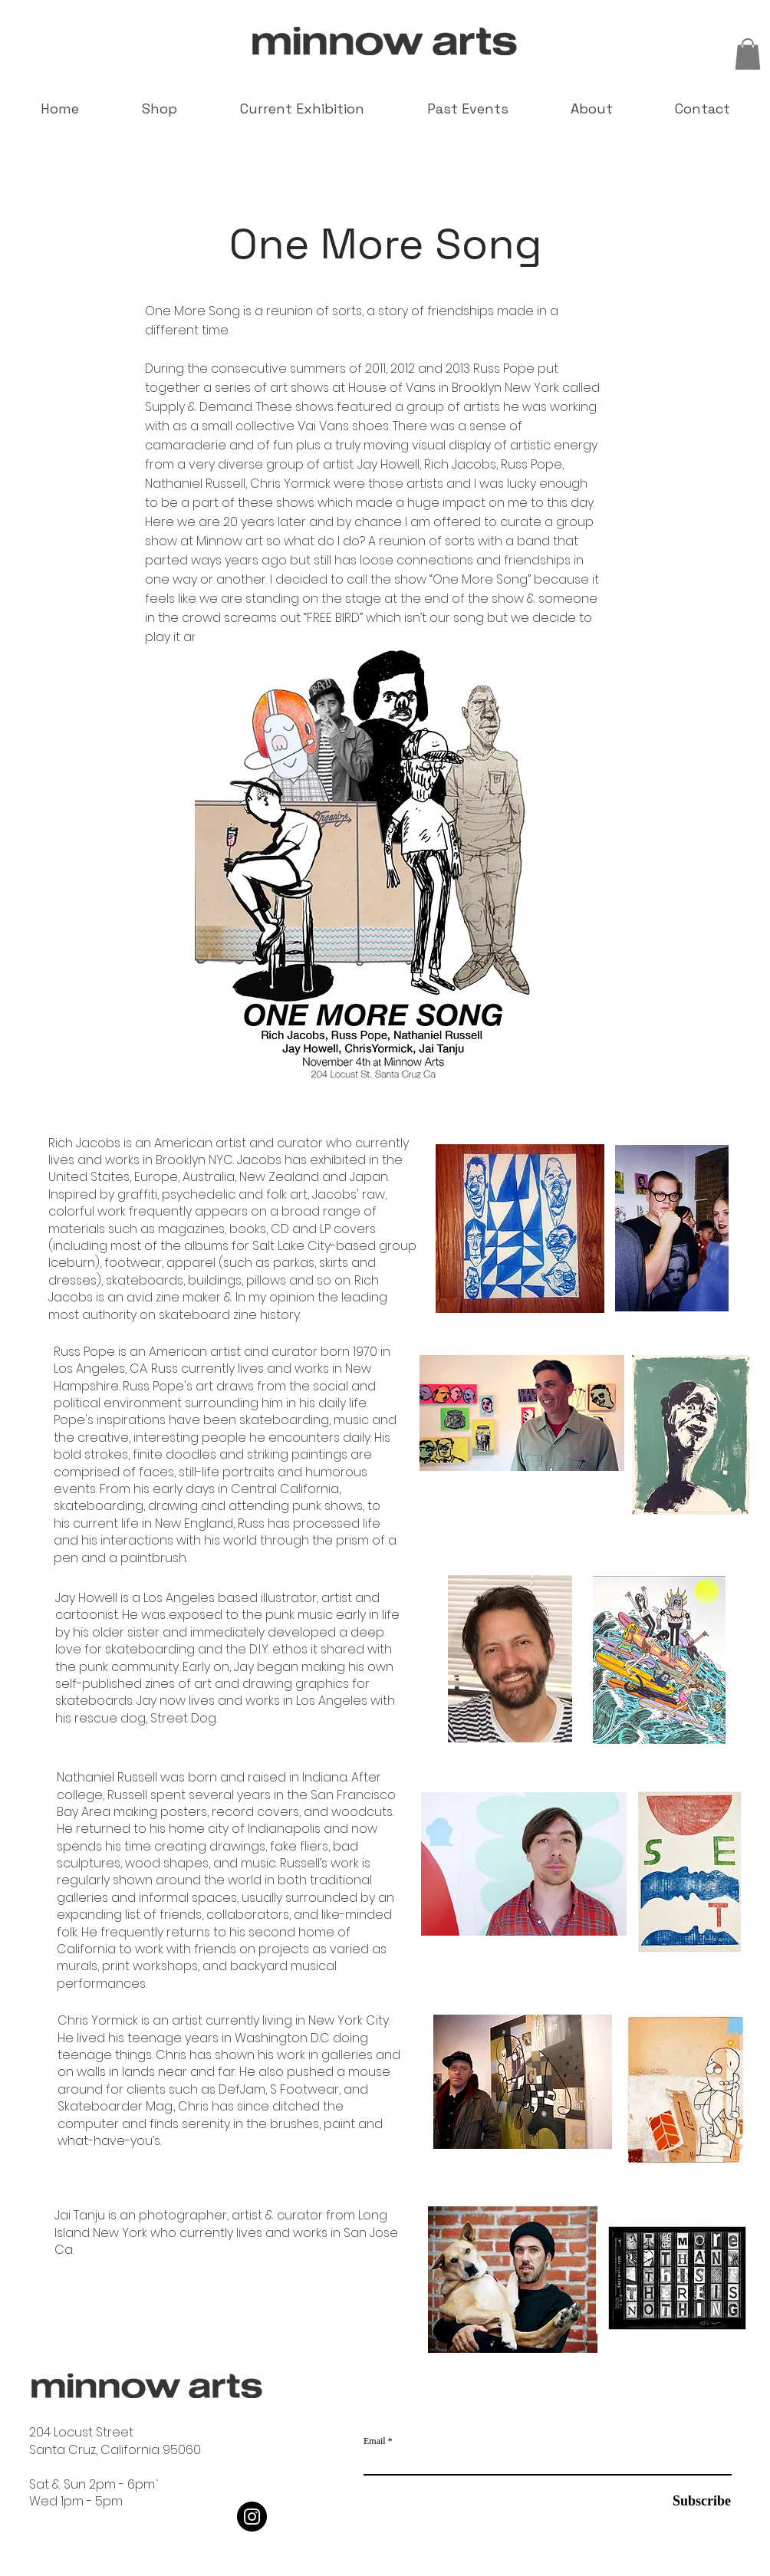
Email (375, 2441)
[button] (748, 54)
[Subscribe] (692, 2501)
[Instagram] (252, 2517)
